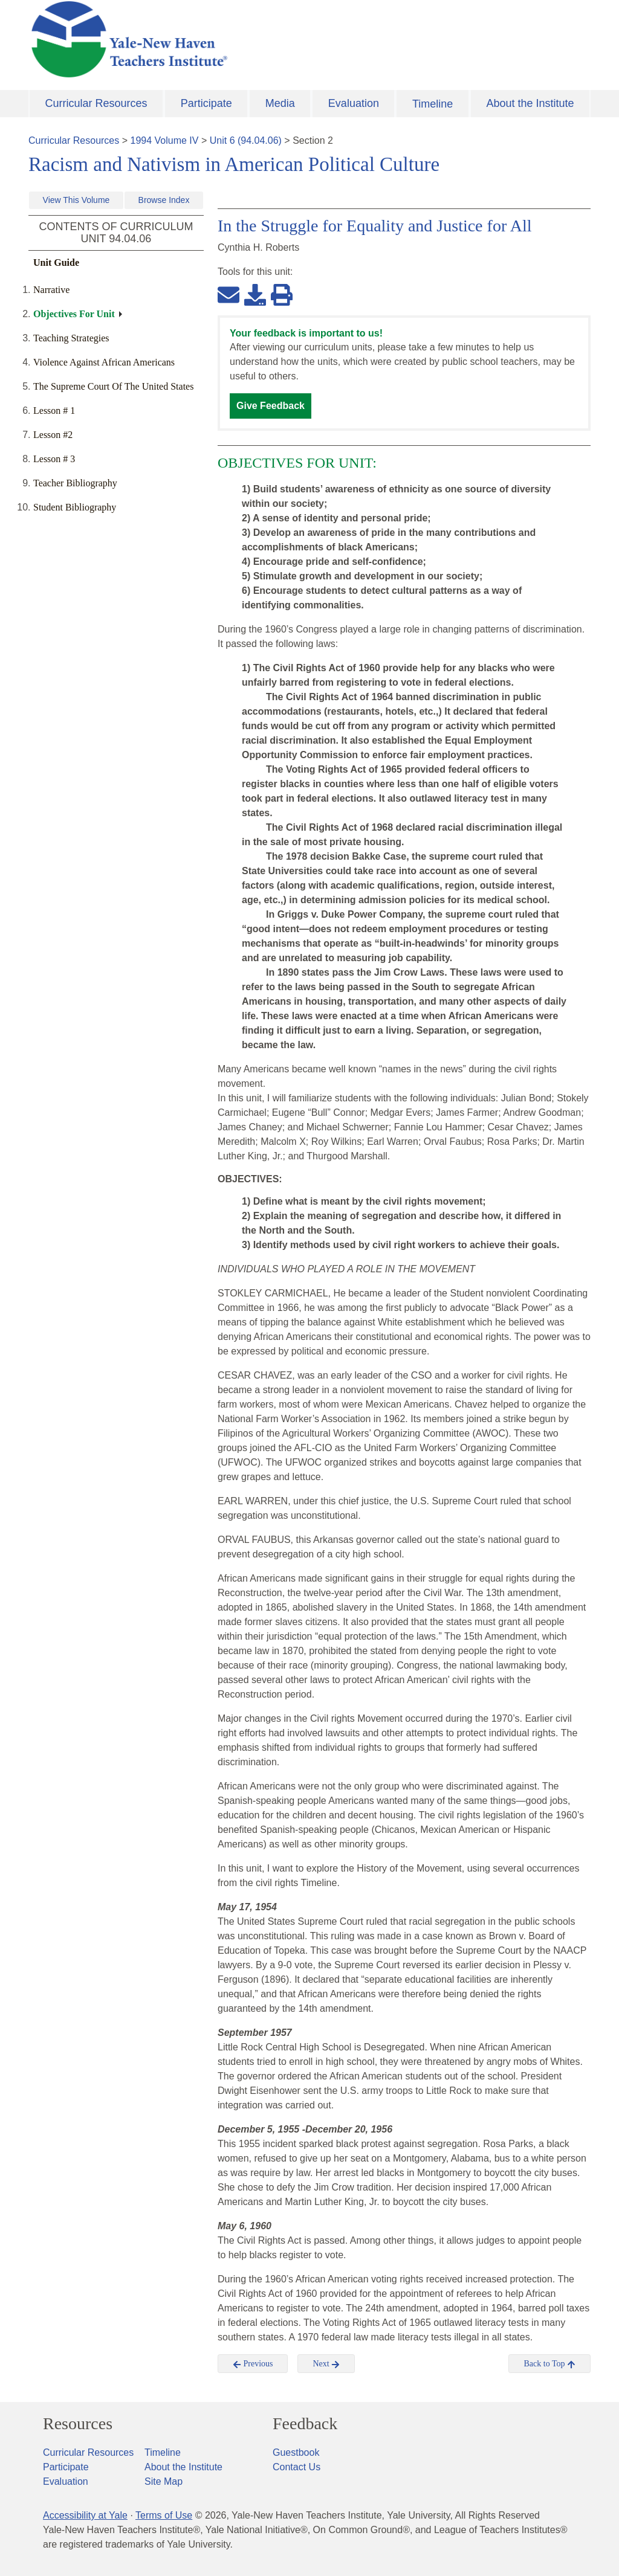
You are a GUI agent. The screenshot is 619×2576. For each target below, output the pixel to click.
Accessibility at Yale (85, 2515)
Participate (206, 103)
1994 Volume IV (165, 140)
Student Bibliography (74, 507)
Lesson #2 (53, 435)
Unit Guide (56, 262)
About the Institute (530, 103)
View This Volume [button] (76, 200)
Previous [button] (253, 2364)
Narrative (51, 290)
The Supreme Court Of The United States (113, 386)
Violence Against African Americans (104, 362)
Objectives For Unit (74, 314)
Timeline (432, 104)
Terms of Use (163, 2515)
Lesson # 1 (54, 410)
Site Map (163, 2481)
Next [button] (326, 2364)
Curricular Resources (96, 103)
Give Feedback (270, 406)
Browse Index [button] (164, 200)
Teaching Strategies (71, 338)
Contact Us (296, 2467)
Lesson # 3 (54, 459)
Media (280, 103)
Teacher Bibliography (75, 483)
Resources (77, 2424)
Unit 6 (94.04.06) (246, 140)
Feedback (305, 2424)
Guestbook (296, 2452)
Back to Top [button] (549, 2364)
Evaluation (353, 103)
